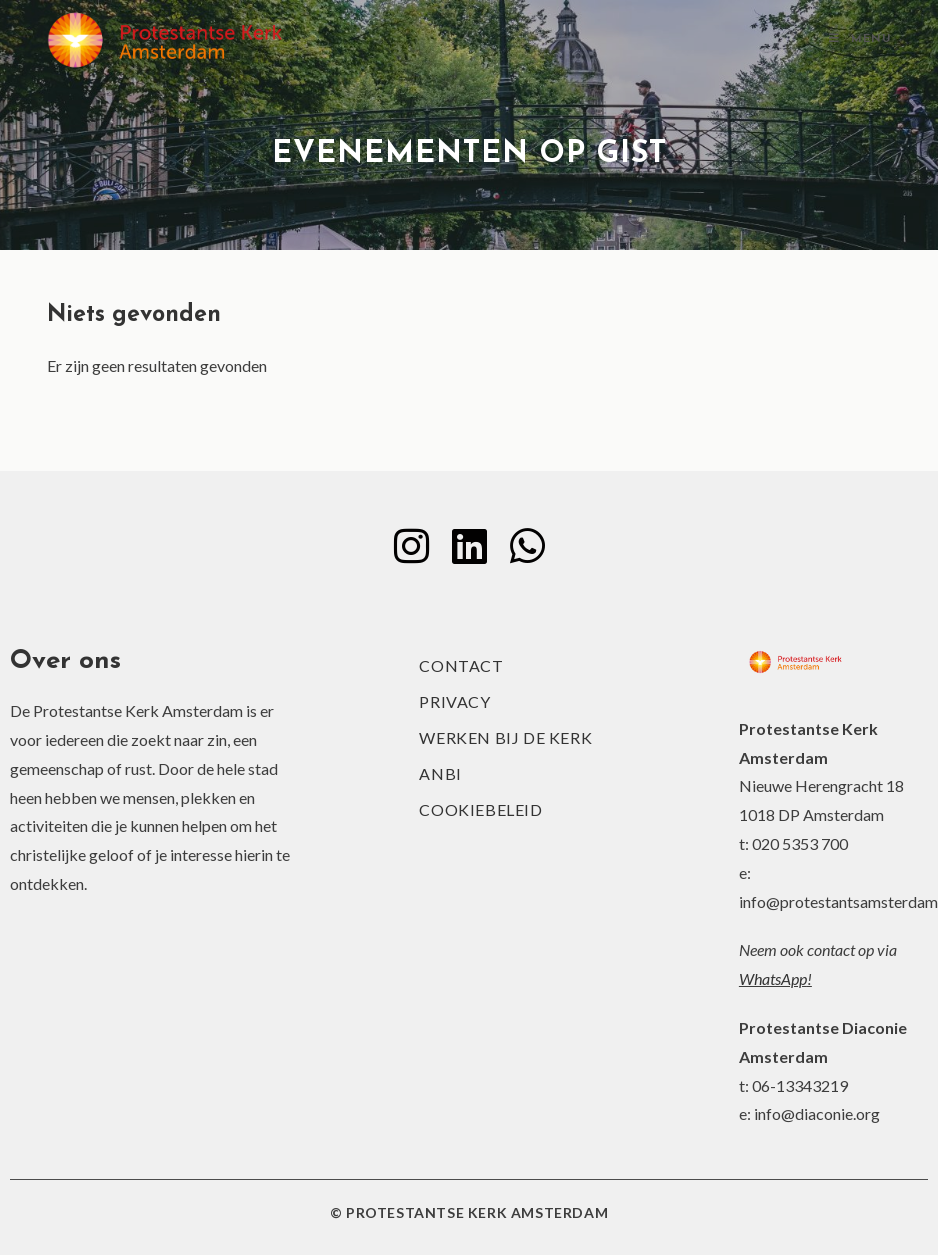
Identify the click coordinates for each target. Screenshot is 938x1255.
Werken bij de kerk (505, 737)
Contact (461, 665)
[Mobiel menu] (860, 39)
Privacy (454, 701)
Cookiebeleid (480, 809)
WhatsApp (773, 978)
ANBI (440, 773)
